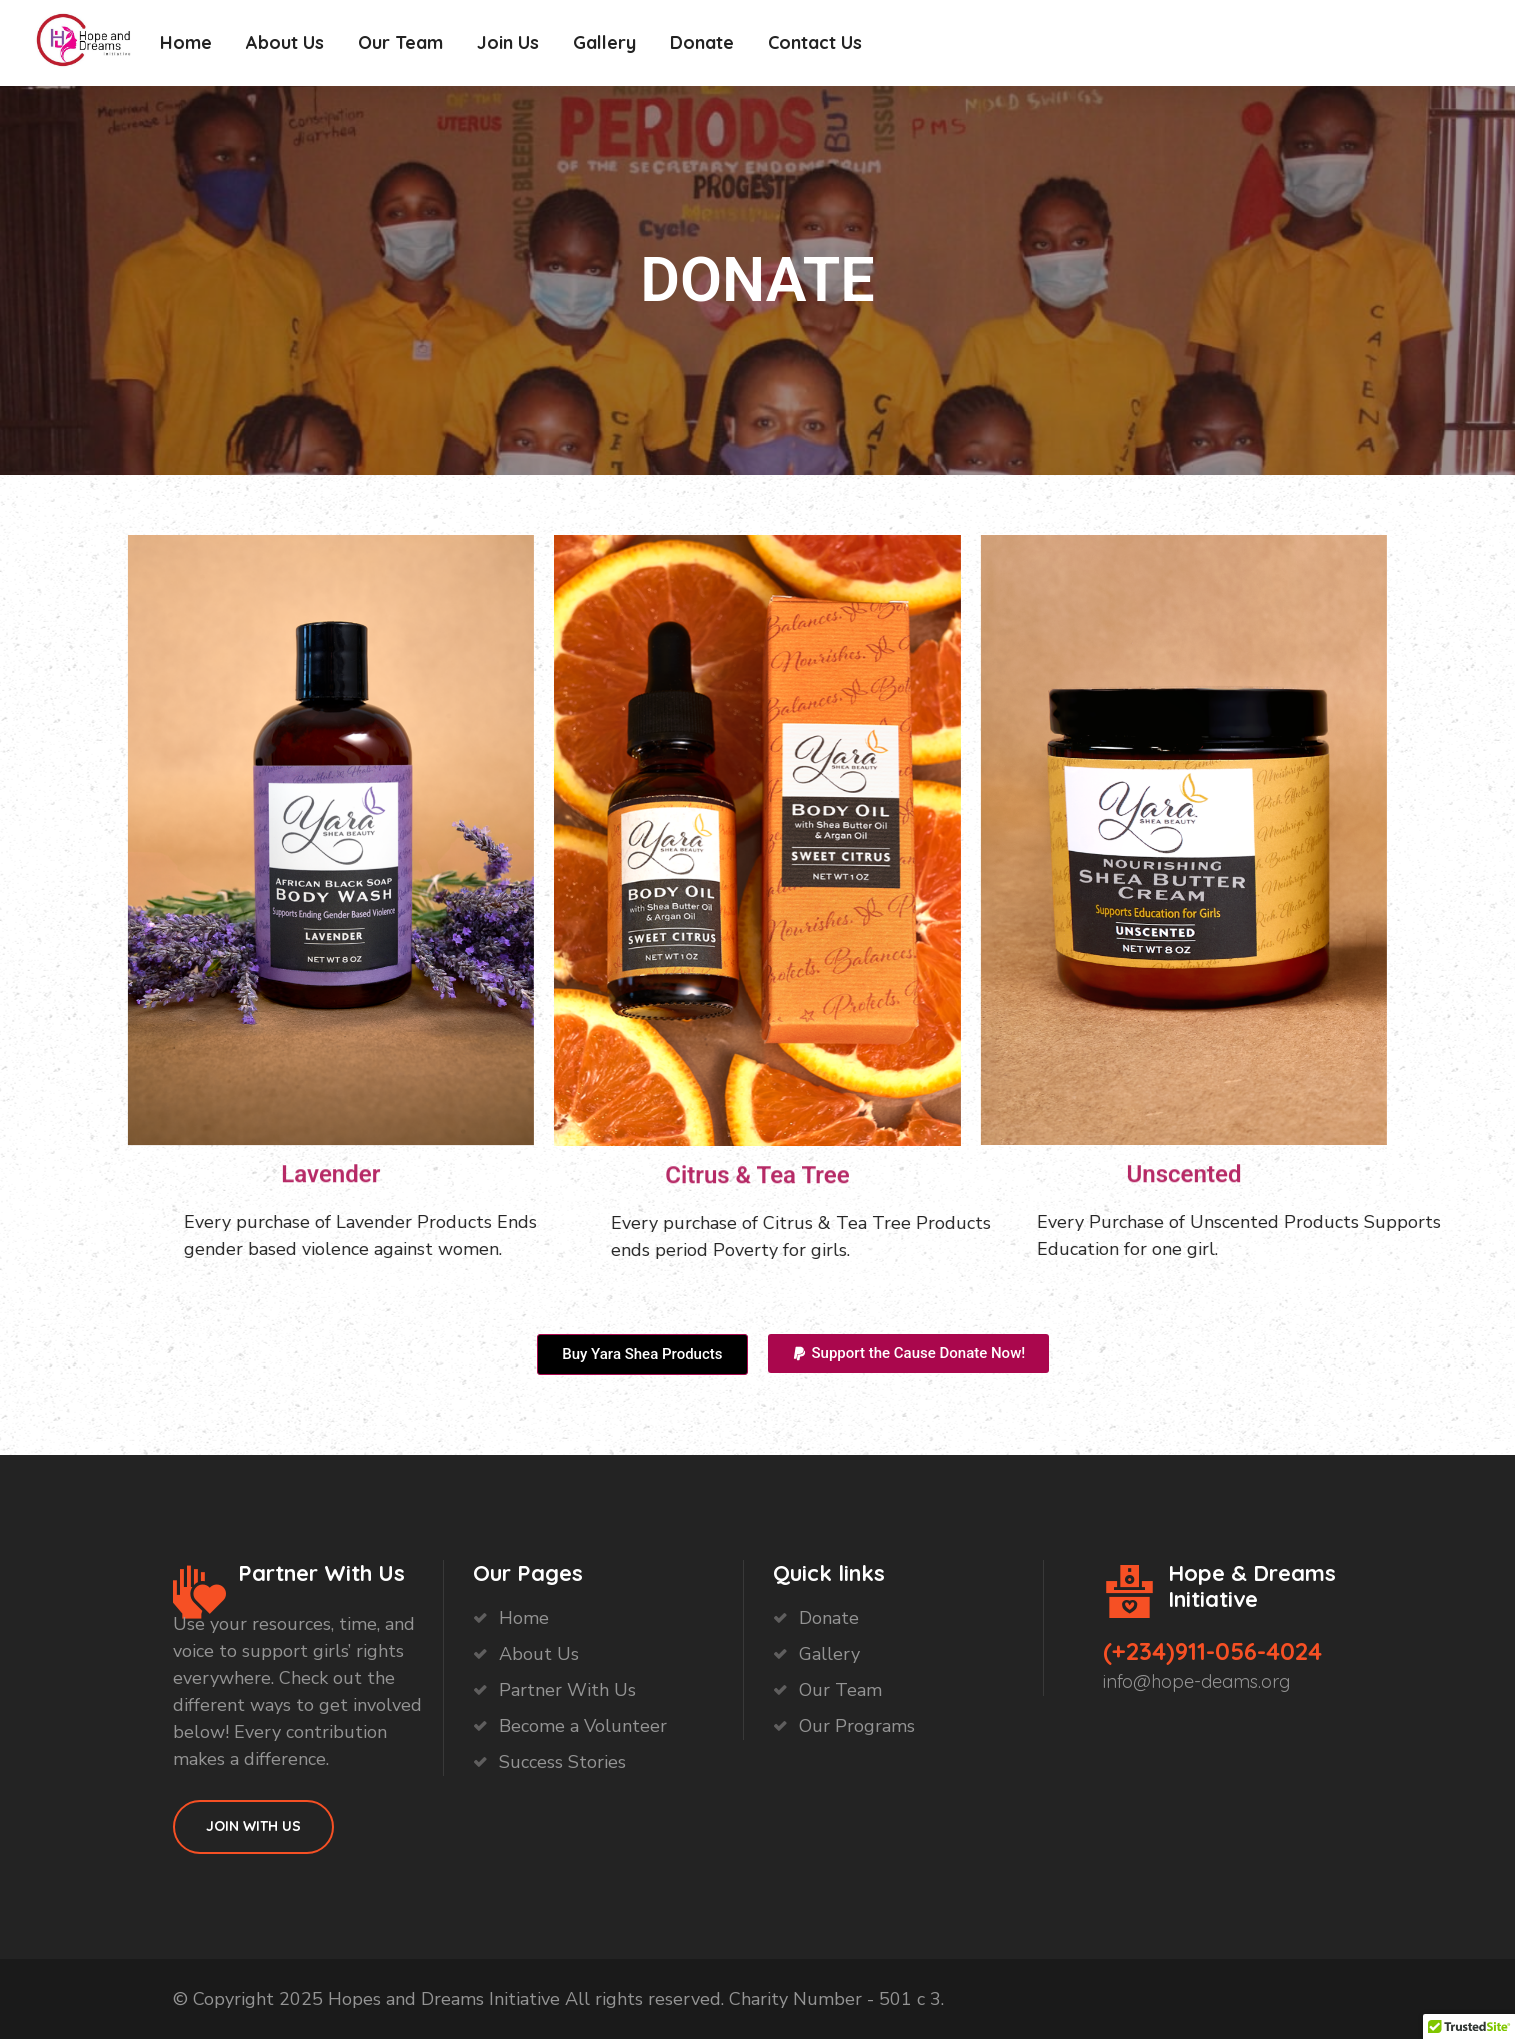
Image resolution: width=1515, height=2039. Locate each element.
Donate (702, 42)
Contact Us (815, 42)
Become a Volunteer (583, 1726)
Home (186, 42)
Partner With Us (567, 1690)
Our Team (400, 42)
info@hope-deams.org (1196, 1681)
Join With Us (253, 1826)
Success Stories (562, 1762)
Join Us (508, 42)
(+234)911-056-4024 (1212, 1651)
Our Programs (857, 1726)
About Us (285, 42)
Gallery (604, 42)
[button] (909, 1353)
